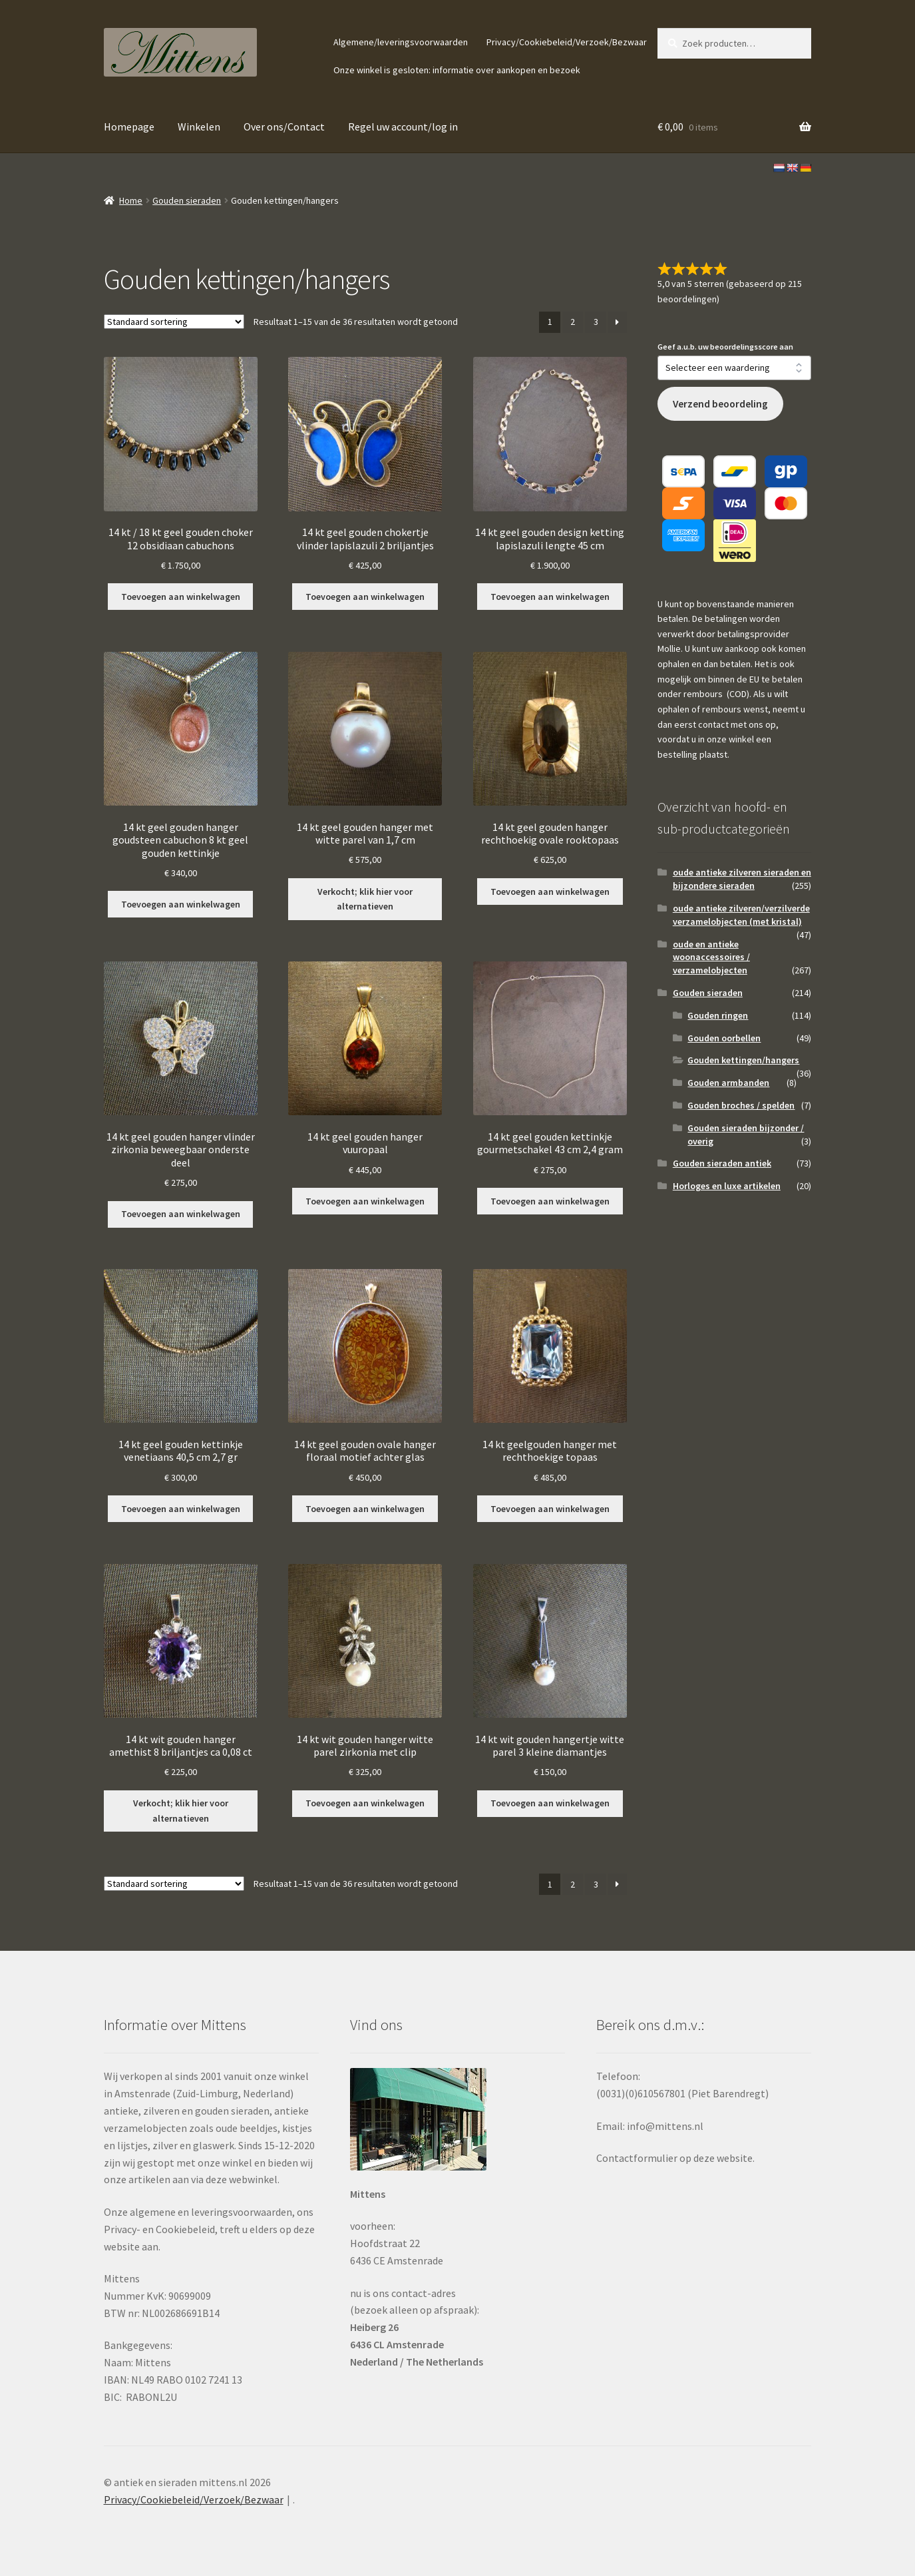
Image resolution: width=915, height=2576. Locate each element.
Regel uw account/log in (403, 126)
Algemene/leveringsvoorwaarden (400, 42)
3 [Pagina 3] (596, 322)
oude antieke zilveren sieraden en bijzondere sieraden (742, 879)
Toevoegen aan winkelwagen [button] (180, 597)
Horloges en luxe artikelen (727, 1186)
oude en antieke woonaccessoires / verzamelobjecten (711, 957)
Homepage (129, 126)
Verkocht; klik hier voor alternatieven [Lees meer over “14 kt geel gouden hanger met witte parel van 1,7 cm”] (365, 899)
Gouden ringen (717, 1015)
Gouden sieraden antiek (722, 1163)
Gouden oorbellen (724, 1038)
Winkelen (199, 126)
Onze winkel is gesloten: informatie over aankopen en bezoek (456, 70)
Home (130, 200)
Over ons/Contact (284, 126)
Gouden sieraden (186, 200)
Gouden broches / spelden (741, 1105)
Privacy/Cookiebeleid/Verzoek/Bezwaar (566, 42)
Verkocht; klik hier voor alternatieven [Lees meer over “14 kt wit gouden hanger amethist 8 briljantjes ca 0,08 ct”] (180, 1810)
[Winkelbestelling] (174, 321)
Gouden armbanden (728, 1083)
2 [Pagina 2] (572, 322)
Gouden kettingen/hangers (743, 1060)
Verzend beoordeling (720, 403)
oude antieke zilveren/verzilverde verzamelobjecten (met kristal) (741, 914)
